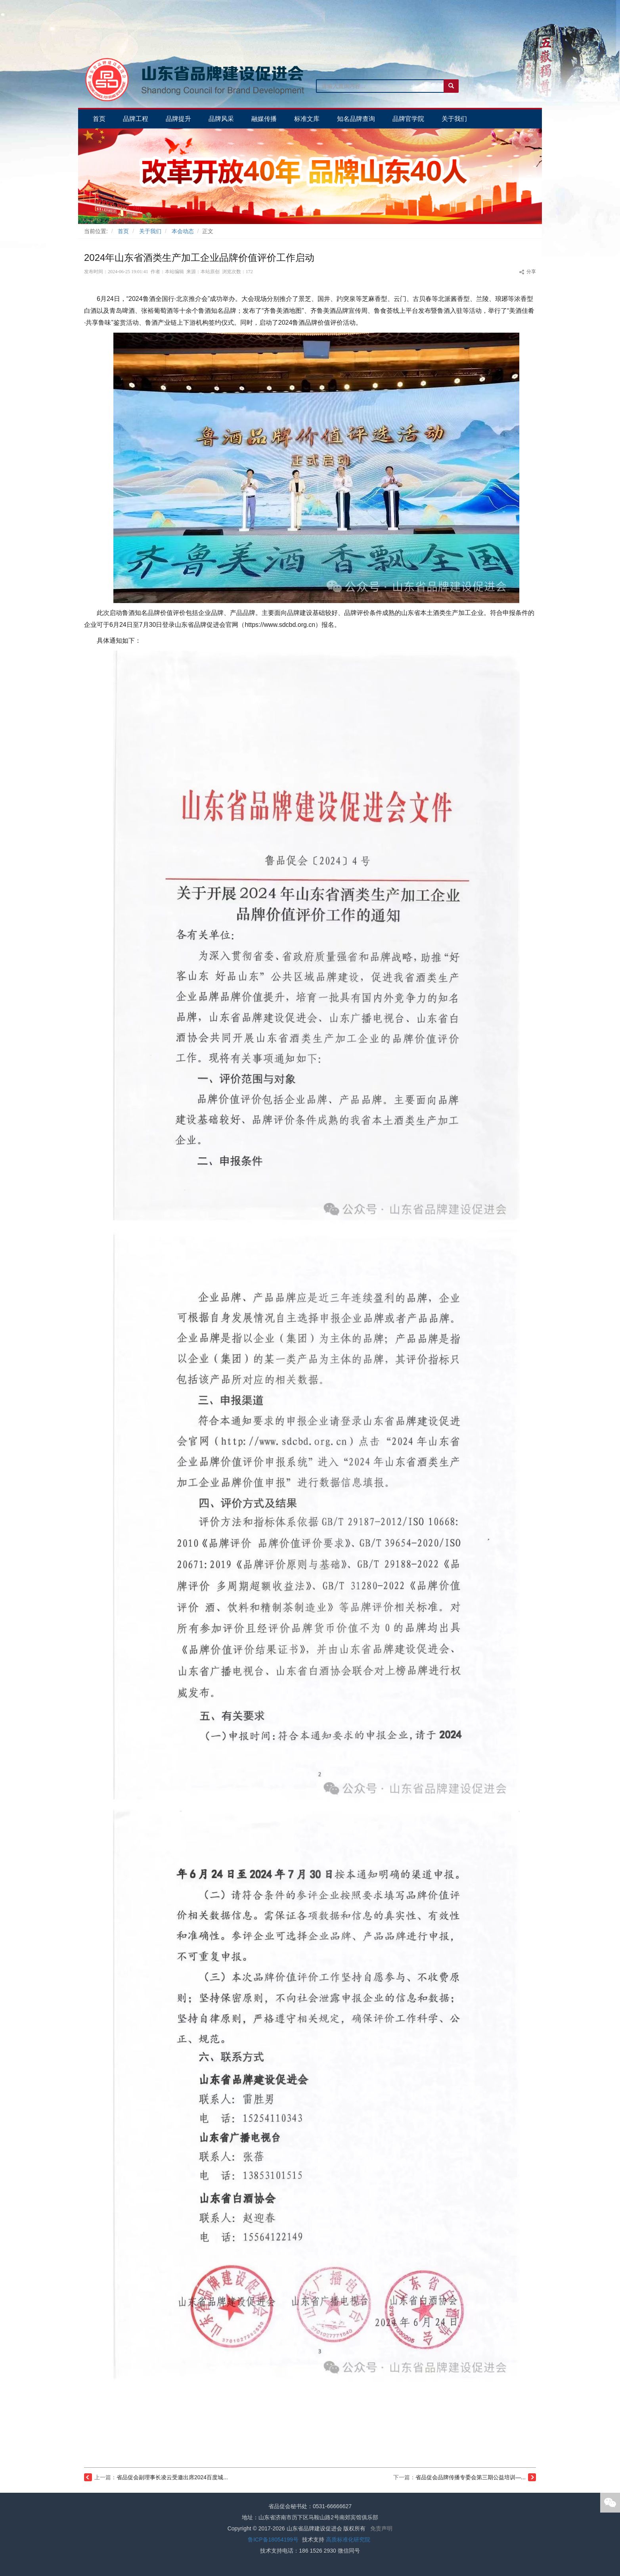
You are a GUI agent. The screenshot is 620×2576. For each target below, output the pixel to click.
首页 (123, 231)
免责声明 (381, 2528)
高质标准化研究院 (348, 2539)
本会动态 (183, 231)
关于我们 (150, 231)
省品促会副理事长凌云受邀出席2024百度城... (172, 2477)
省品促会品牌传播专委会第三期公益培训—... (470, 2477)
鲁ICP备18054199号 (273, 2539)
